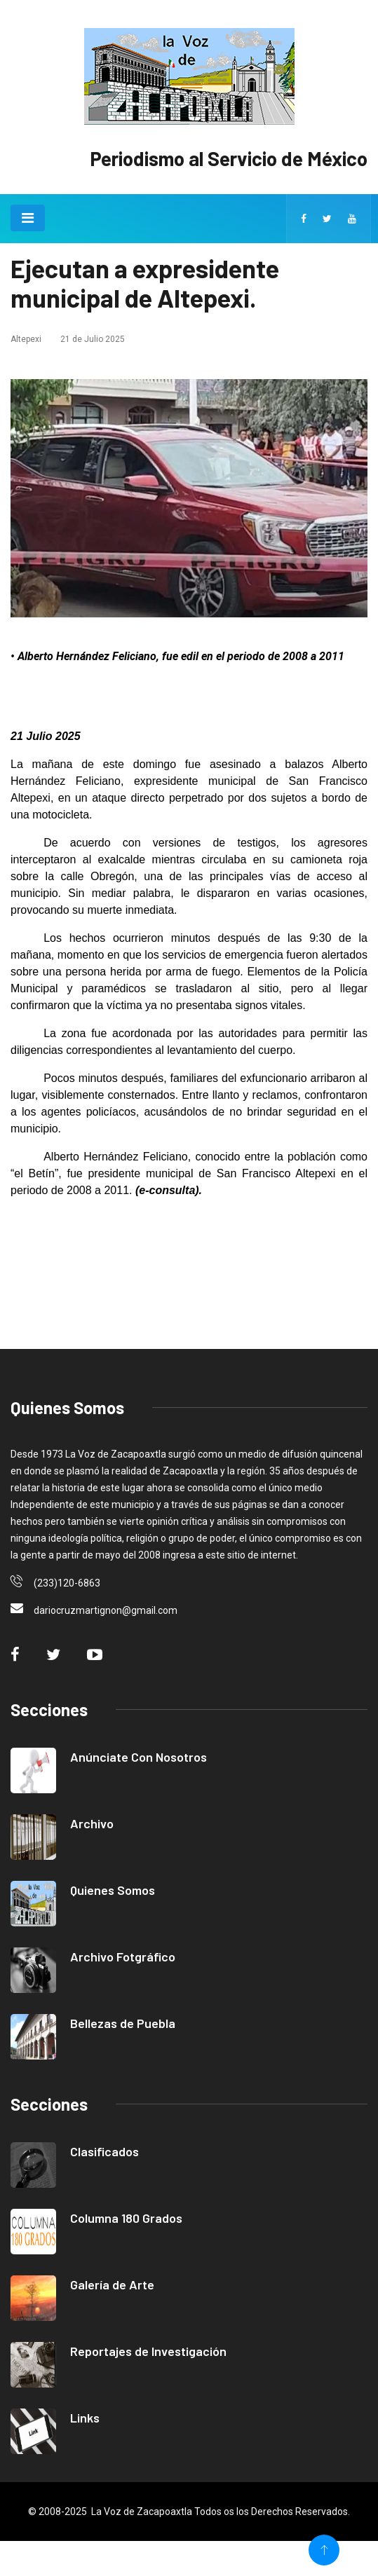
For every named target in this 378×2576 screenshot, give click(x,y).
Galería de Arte (112, 2284)
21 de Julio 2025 (92, 339)
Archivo (92, 1823)
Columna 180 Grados (126, 2218)
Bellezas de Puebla (122, 2023)
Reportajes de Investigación (148, 2351)
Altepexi (26, 339)
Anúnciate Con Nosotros (138, 1757)
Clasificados (104, 2151)
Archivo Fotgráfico (122, 1956)
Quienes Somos (112, 1890)
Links (85, 2417)
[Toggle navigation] (28, 218)
